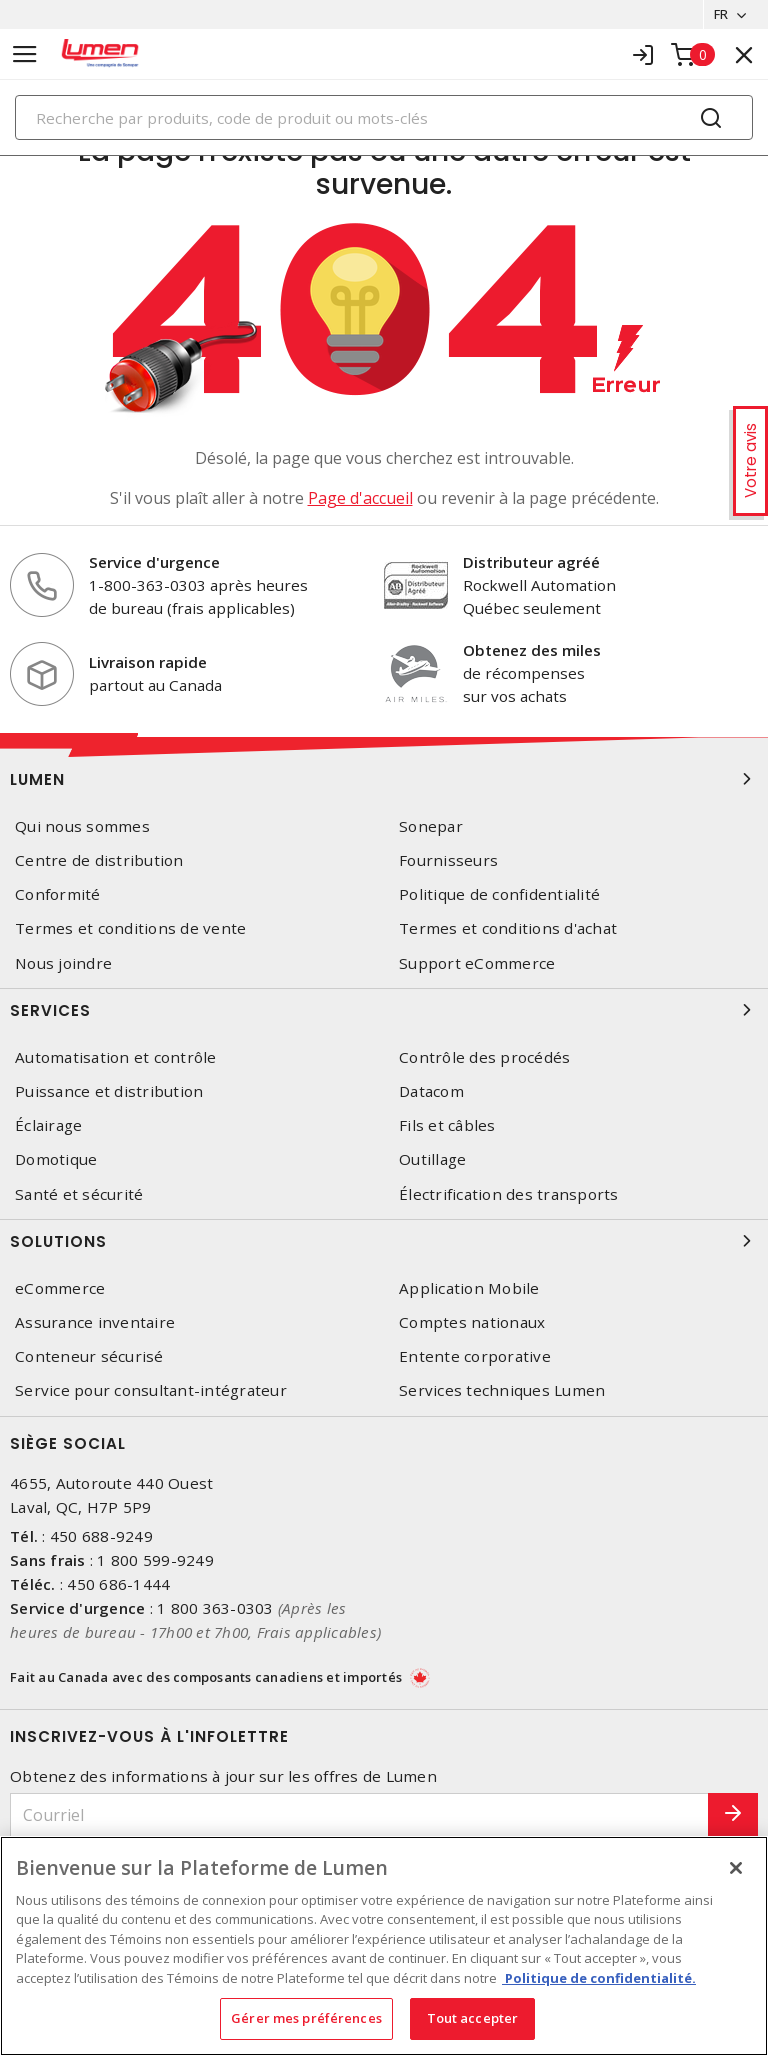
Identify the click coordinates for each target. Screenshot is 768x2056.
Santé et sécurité (79, 1194)
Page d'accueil (360, 498)
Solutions (384, 1241)
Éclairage (48, 1125)
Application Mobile (469, 1288)
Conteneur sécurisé (89, 1356)
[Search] (384, 117)
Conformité (58, 894)
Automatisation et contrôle (116, 1057)
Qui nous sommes (82, 826)
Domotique (56, 1159)
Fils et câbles (447, 1125)
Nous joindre (63, 963)
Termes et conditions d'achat (508, 929)
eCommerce (60, 1288)
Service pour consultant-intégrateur (151, 1390)
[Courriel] (359, 1815)
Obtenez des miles (532, 651)
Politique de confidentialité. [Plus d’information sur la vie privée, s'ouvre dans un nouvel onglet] (599, 1978)
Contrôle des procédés (484, 1057)
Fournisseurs (448, 860)
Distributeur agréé (531, 562)
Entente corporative (475, 1356)
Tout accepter (473, 2018)
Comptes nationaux (472, 1322)
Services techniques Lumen (502, 1390)
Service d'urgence (154, 562)
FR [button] (720, 14)
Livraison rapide (148, 662)
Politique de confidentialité (499, 894)
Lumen (384, 779)
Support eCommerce (477, 963)
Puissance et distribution (109, 1091)
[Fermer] (736, 1868)
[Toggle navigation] (25, 54)
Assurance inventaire (95, 1322)
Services (384, 1010)
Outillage (432, 1159)
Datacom (431, 1091)
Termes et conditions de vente (130, 929)
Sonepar (431, 826)
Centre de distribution (99, 860)
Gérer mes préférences (306, 2018)
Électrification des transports (509, 1194)
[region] (384, 1946)
